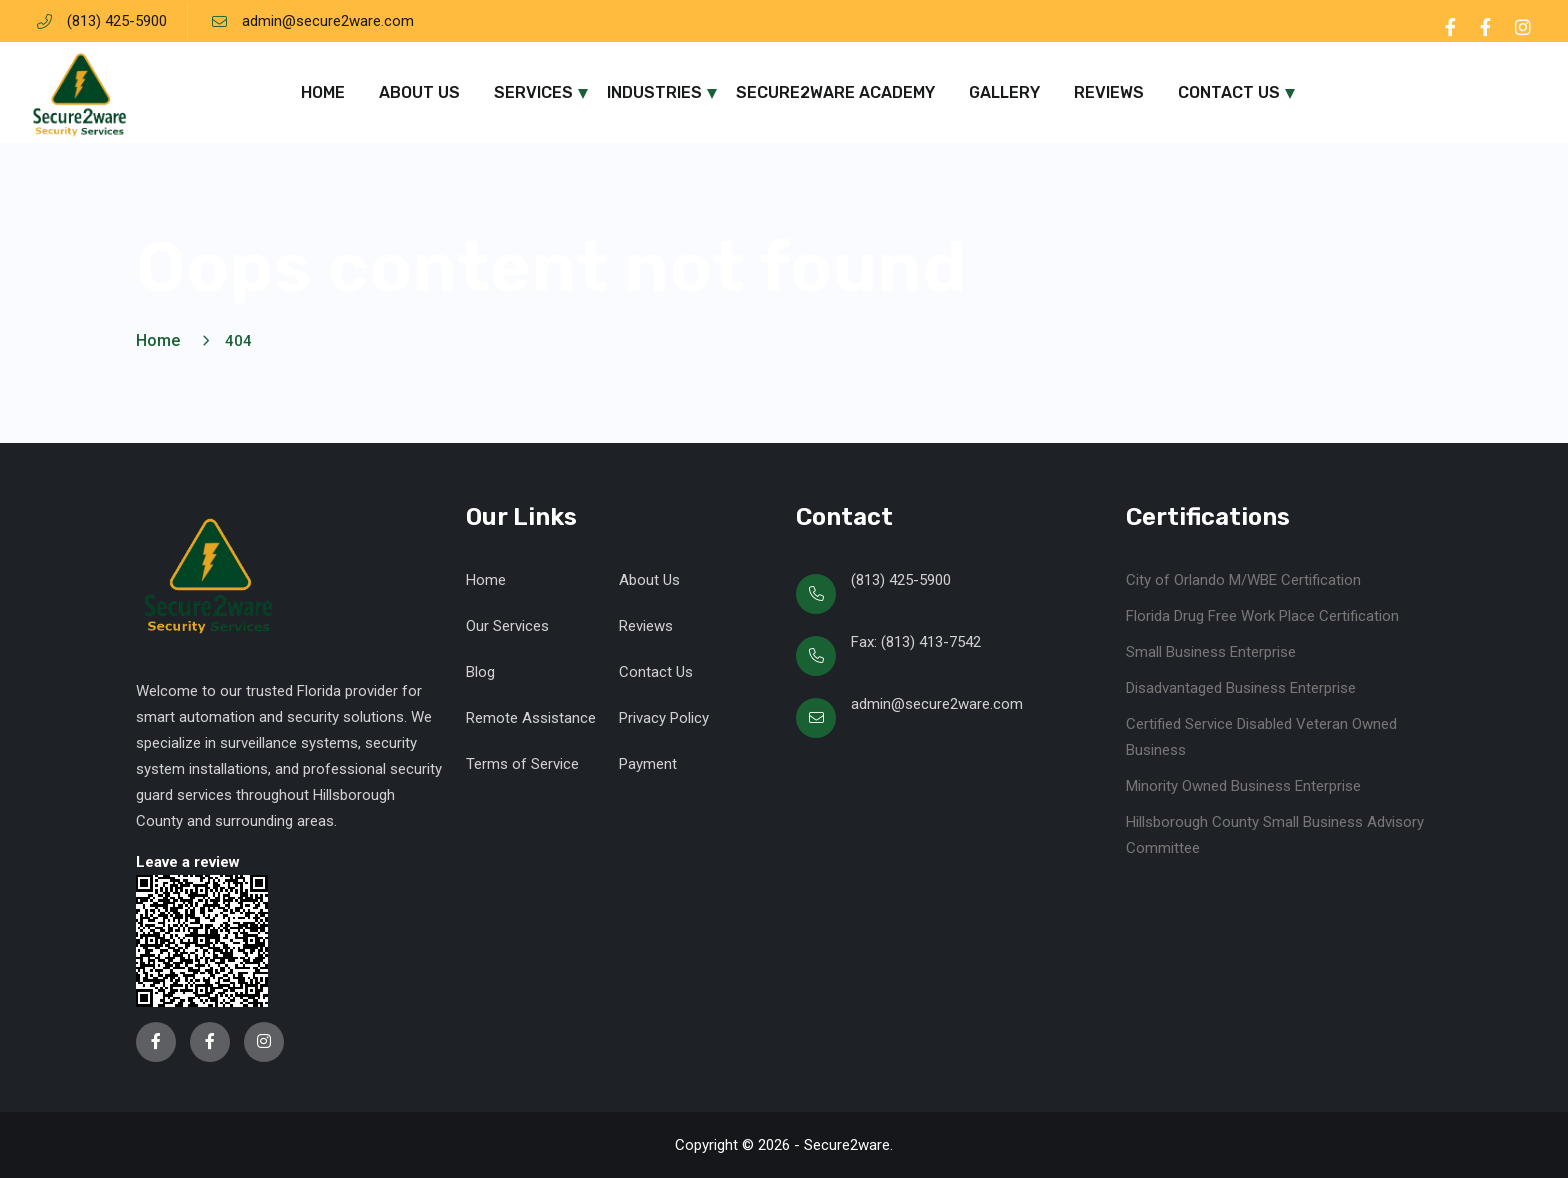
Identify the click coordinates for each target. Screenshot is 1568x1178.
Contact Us (1229, 92)
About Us (419, 92)
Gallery (1004, 92)
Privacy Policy (664, 718)
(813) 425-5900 (117, 21)
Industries (654, 92)
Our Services (507, 626)
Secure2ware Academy (835, 92)
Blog (480, 672)
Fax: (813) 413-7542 (916, 642)
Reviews (1109, 92)
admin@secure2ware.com (328, 21)
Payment (648, 764)
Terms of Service (522, 764)
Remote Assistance (531, 718)
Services (533, 92)
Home (323, 92)
